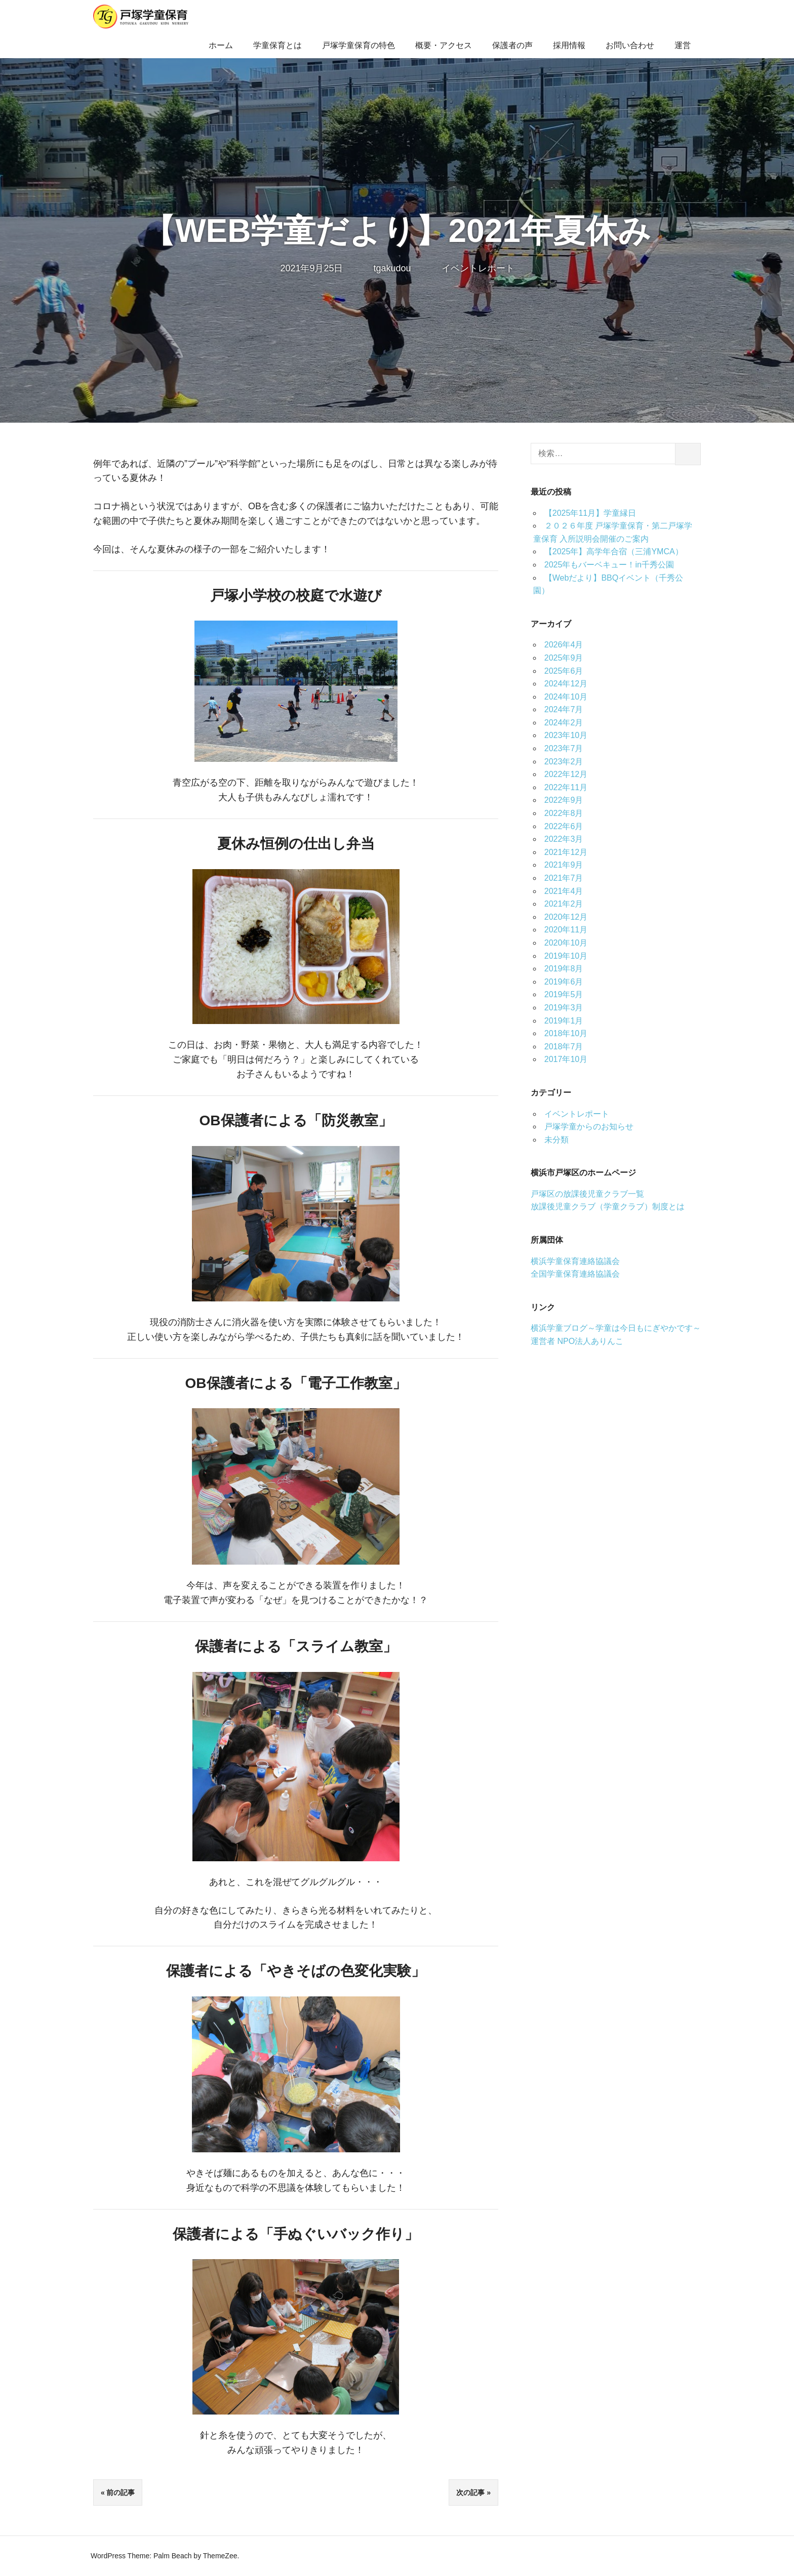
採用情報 (569, 45)
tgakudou (392, 268)
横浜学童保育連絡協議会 (575, 1261)
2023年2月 (563, 761)
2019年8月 (563, 968)
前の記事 (120, 2492)
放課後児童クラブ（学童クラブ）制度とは (608, 1206)
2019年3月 (563, 1007)
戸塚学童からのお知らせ (588, 1126)
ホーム (221, 45)
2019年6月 (563, 981)
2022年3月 (563, 839)
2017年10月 (565, 1059)
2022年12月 (565, 774)
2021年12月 (565, 852)
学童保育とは (277, 45)
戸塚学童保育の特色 (358, 45)
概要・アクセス (443, 45)
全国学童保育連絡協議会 (575, 1274)
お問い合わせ (630, 45)
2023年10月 (565, 735)
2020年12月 (565, 917)
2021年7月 (563, 878)
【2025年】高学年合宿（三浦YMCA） (613, 551)
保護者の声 (512, 45)
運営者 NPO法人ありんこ (577, 1341)
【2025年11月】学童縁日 (590, 513)
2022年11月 (565, 787)
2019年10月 (565, 956)
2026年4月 (563, 644)
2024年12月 (565, 683)
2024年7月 (563, 709)
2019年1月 (563, 1020)
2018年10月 (565, 1033)
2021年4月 (563, 891)
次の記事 (470, 2492)
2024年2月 (563, 722)
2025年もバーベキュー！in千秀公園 (609, 564)
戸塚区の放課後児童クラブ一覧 (587, 1194)
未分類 (556, 1139)
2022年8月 (563, 813)
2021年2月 (563, 903)
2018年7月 (563, 1046)
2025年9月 (563, 657)
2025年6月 (563, 671)
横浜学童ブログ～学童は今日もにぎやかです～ (616, 1328)
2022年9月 (563, 800)
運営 (682, 45)
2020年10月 (565, 942)
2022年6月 (563, 826)
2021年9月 (563, 865)
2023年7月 (563, 748)
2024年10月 (565, 696)
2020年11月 (565, 929)
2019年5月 (563, 994)
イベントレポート (478, 268)
